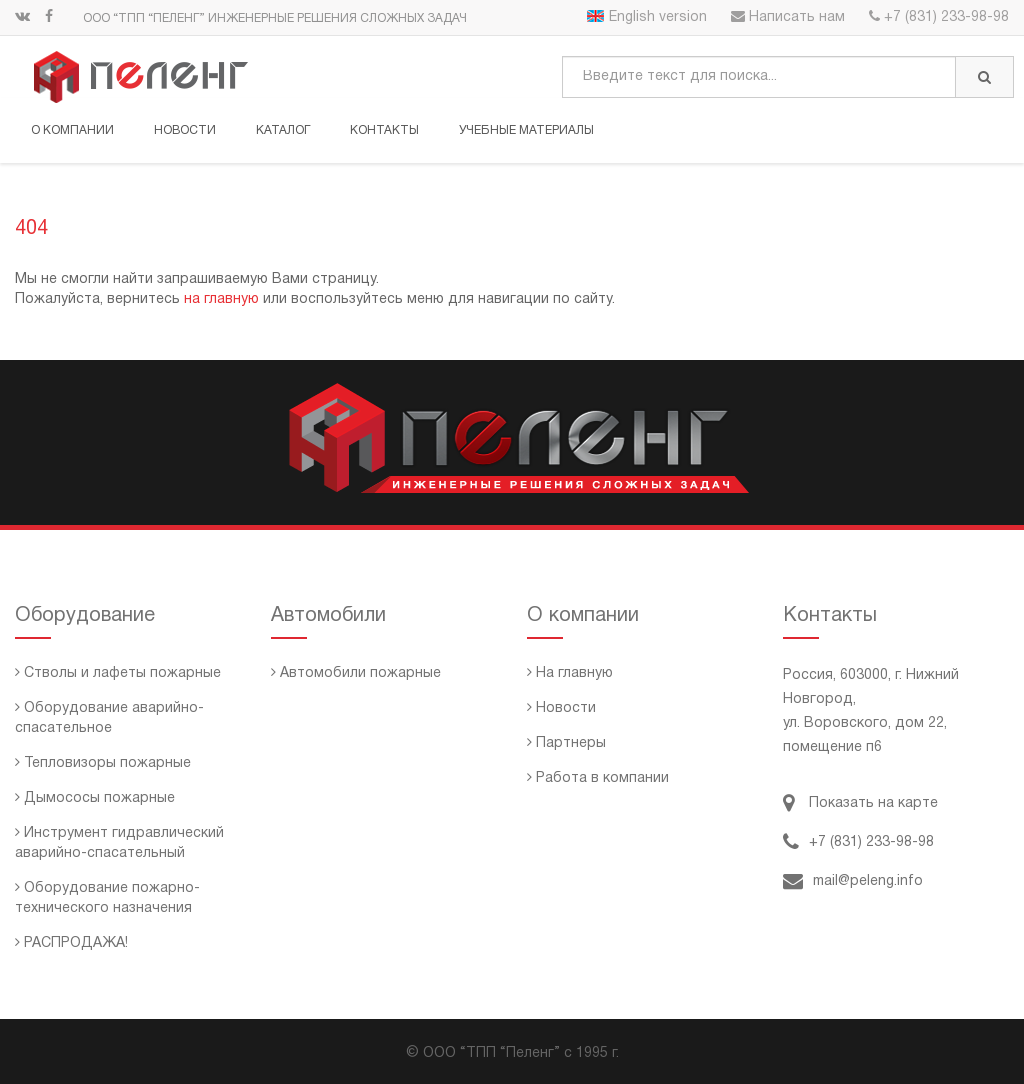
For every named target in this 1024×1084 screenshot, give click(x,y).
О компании (72, 130)
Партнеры (566, 743)
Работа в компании (598, 778)
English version (647, 17)
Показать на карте (860, 803)
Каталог (283, 130)
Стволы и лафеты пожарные (118, 673)
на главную (221, 299)
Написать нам (788, 17)
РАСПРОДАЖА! (71, 943)
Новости (185, 130)
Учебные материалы (526, 130)
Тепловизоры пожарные (103, 763)
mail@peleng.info (853, 881)
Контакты (384, 130)
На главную (570, 673)
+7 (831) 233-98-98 (939, 17)
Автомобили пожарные (356, 673)
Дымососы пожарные (95, 798)
